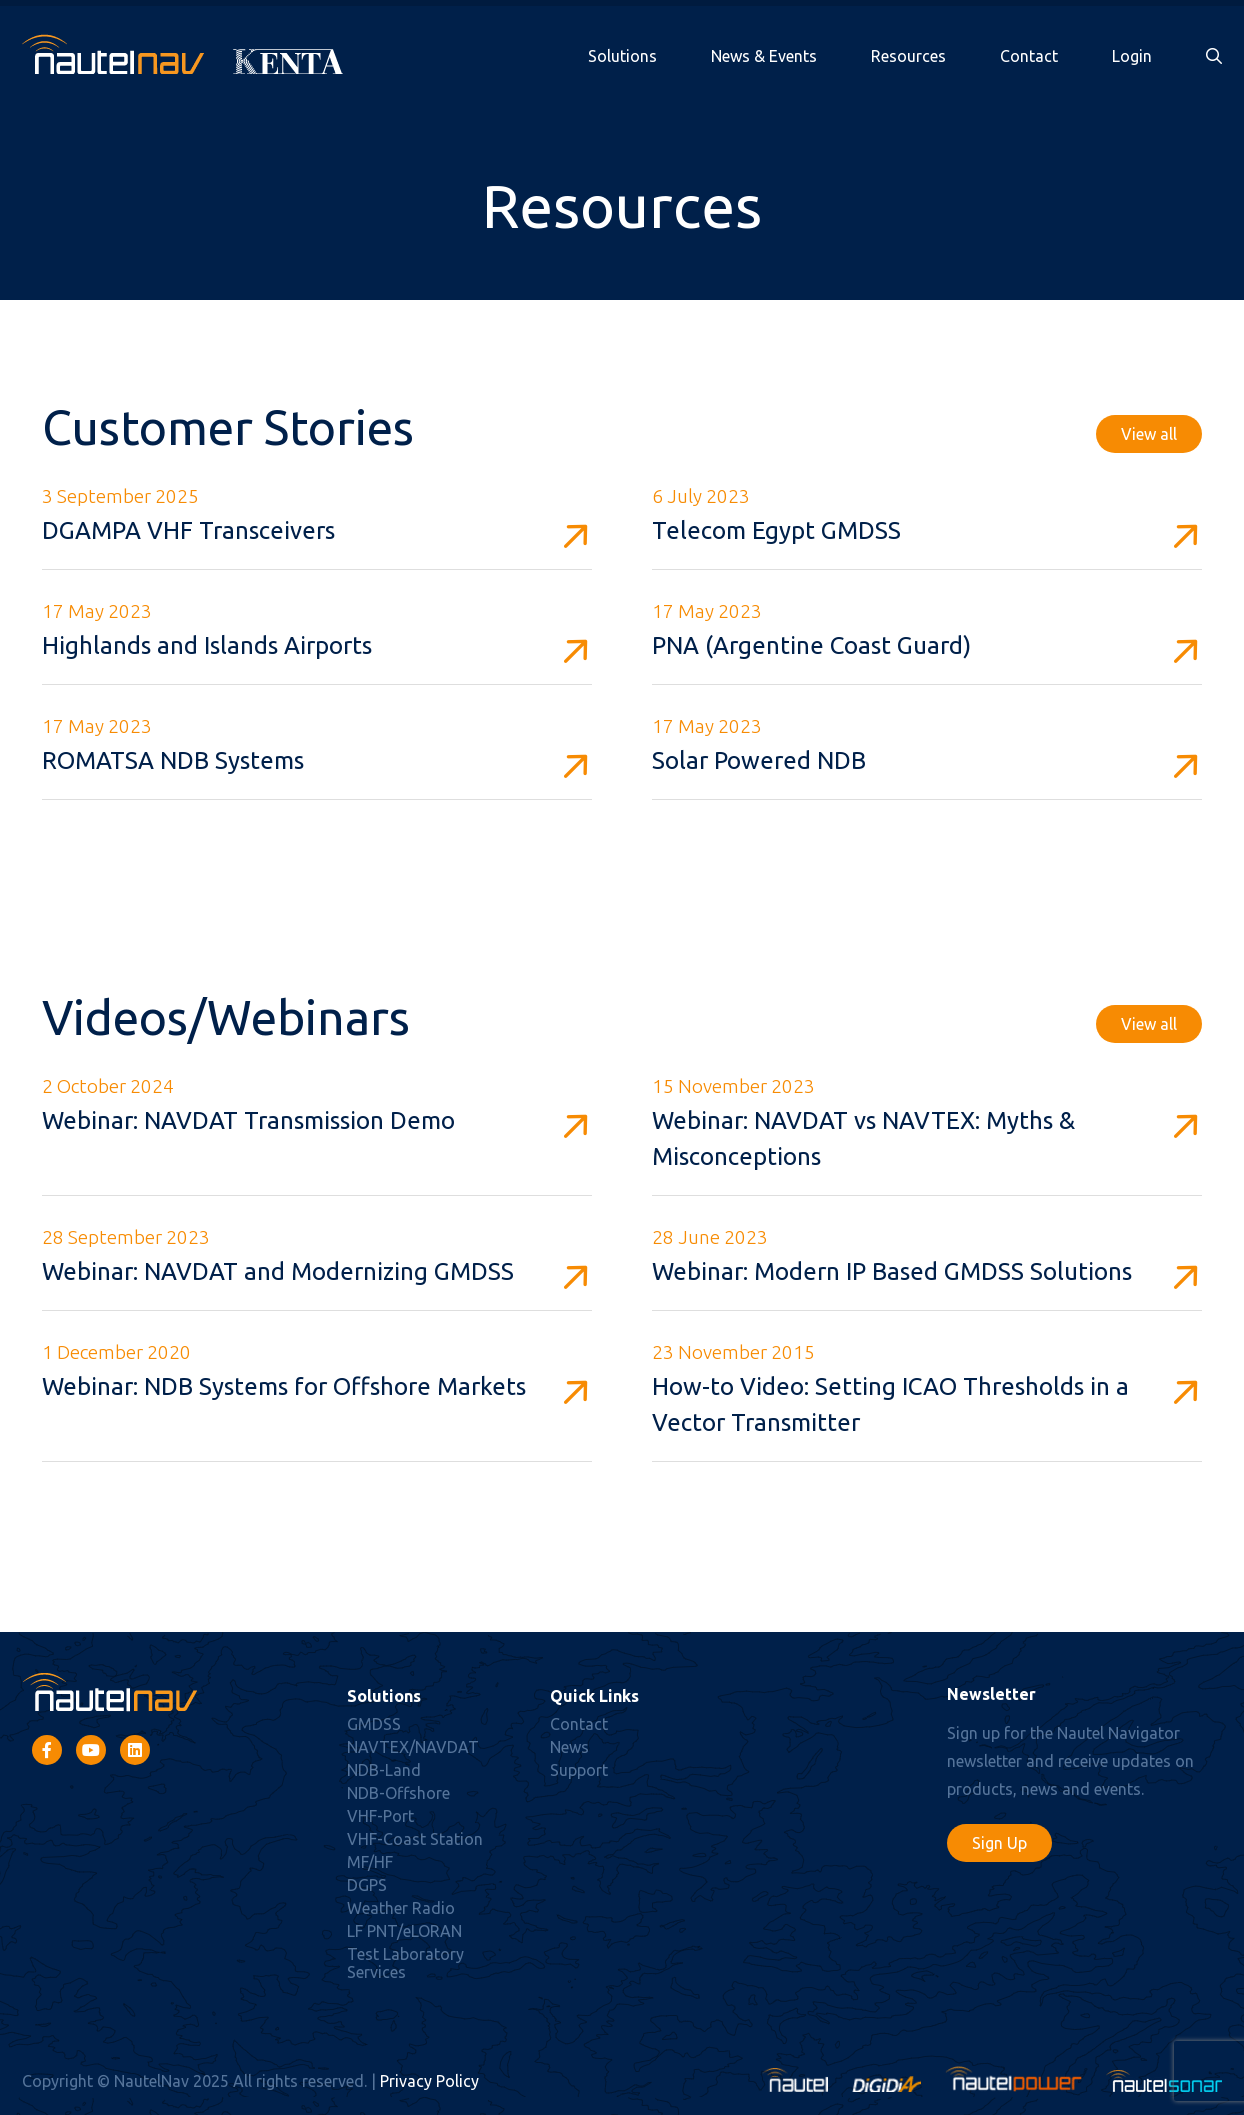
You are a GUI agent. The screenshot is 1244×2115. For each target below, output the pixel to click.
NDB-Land (384, 1770)
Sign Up (999, 1843)
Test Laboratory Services (405, 1963)
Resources (908, 56)
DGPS (367, 1885)
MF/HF (370, 1862)
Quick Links (594, 1696)
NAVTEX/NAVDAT (413, 1747)
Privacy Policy (429, 2081)
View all (1149, 434)
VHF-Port (380, 1816)
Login (1132, 56)
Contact (1029, 56)
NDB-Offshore (398, 1793)
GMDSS (374, 1724)
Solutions (622, 56)
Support (579, 1770)
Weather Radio (401, 1908)
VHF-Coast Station (415, 1839)
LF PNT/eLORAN (404, 1931)
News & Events (764, 56)
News (569, 1747)
